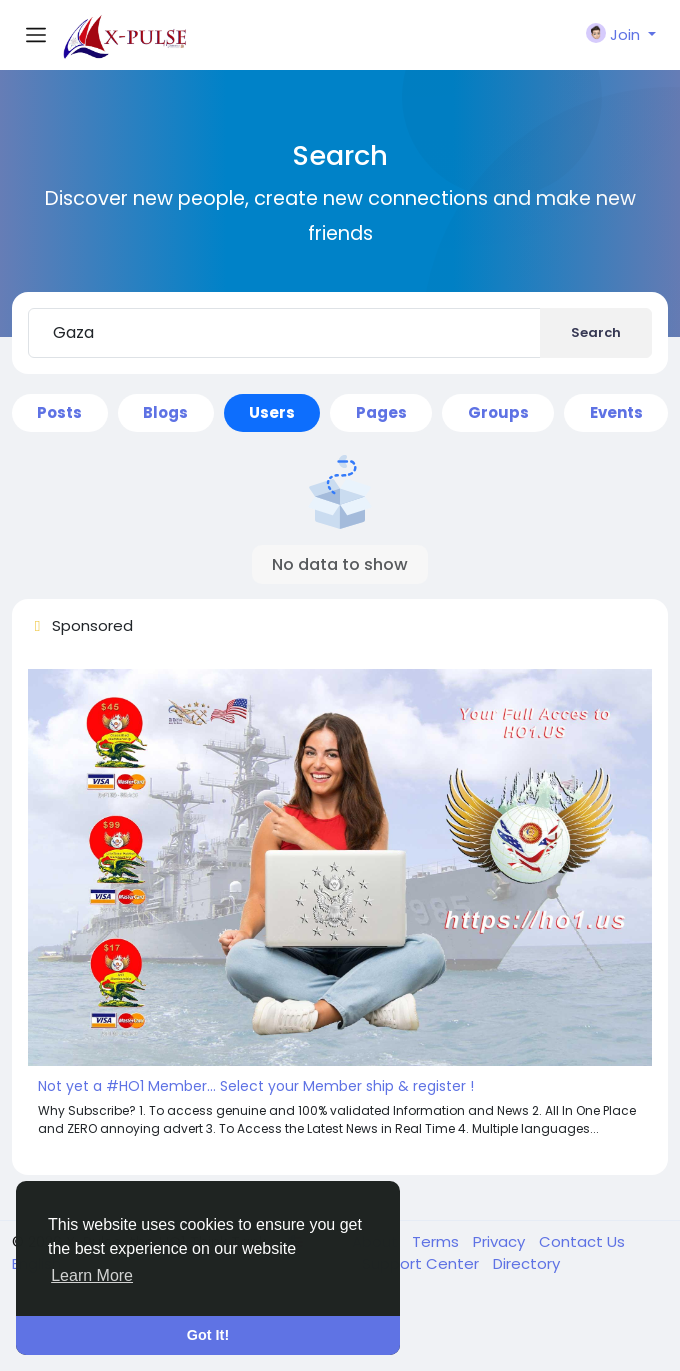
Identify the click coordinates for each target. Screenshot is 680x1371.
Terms (437, 1241)
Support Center (422, 1263)
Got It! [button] (208, 1335)
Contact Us (582, 1241)
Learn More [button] (92, 1275)
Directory (526, 1263)
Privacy (501, 1241)
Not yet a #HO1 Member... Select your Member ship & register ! (256, 1086)
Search (596, 332)
